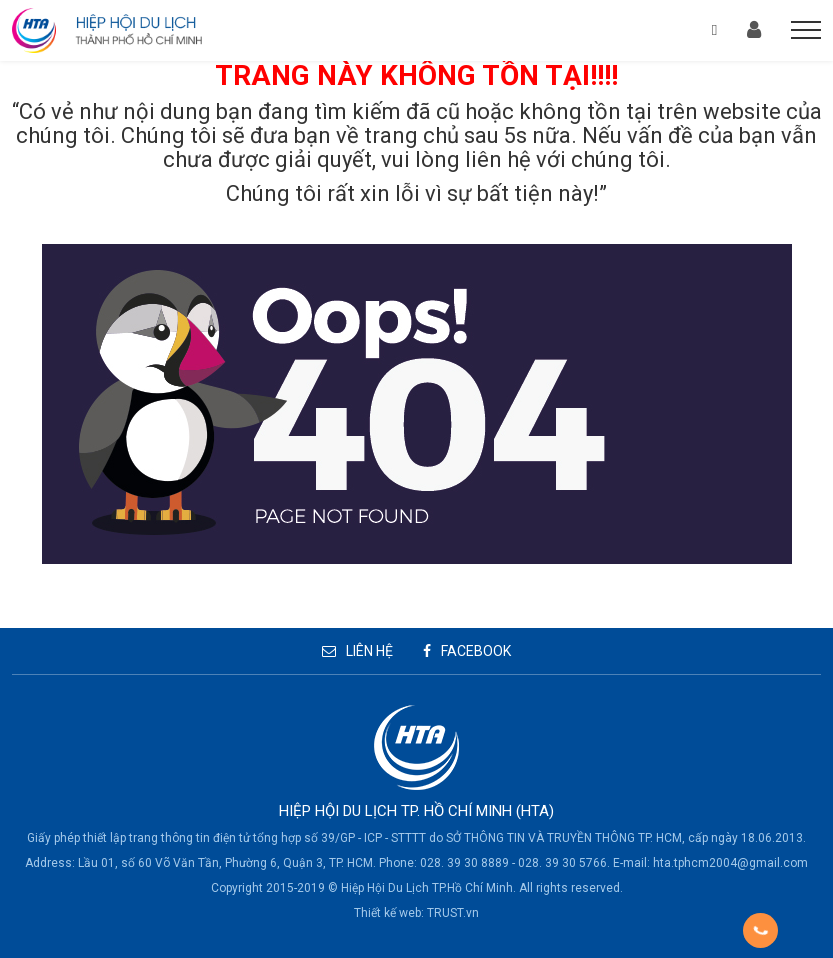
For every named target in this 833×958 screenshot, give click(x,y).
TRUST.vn (453, 913)
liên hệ (498, 159)
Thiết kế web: (389, 913)
